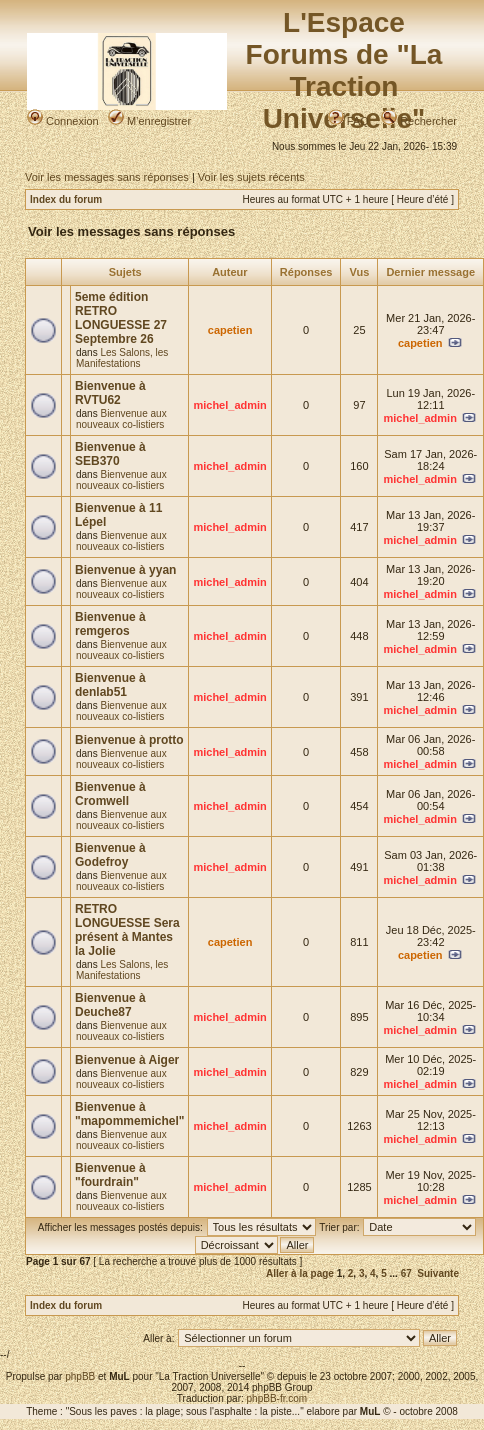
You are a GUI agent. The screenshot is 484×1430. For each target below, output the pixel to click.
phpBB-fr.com (277, 1398)
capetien (230, 330)
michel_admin (229, 405)
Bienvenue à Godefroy (110, 855)
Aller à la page (300, 1273)
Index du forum (66, 199)
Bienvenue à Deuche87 (110, 1005)
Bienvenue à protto (129, 740)
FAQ (348, 121)
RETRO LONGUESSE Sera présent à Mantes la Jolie (127, 930)
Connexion (63, 121)
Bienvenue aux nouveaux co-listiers (121, 419)
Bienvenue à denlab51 (110, 685)
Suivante (438, 1273)
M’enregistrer (149, 121)
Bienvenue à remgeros (110, 624)
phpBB (80, 1376)
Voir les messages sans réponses (107, 177)
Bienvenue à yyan (125, 570)
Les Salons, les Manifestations (122, 358)
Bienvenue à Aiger (127, 1060)
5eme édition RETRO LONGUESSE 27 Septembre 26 (121, 318)
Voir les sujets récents (251, 177)
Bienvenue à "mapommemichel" (129, 1114)
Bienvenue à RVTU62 (110, 393)
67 (406, 1273)
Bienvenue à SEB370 (110, 454)
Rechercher (419, 121)
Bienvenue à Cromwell (110, 794)
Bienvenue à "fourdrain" (110, 1175)
